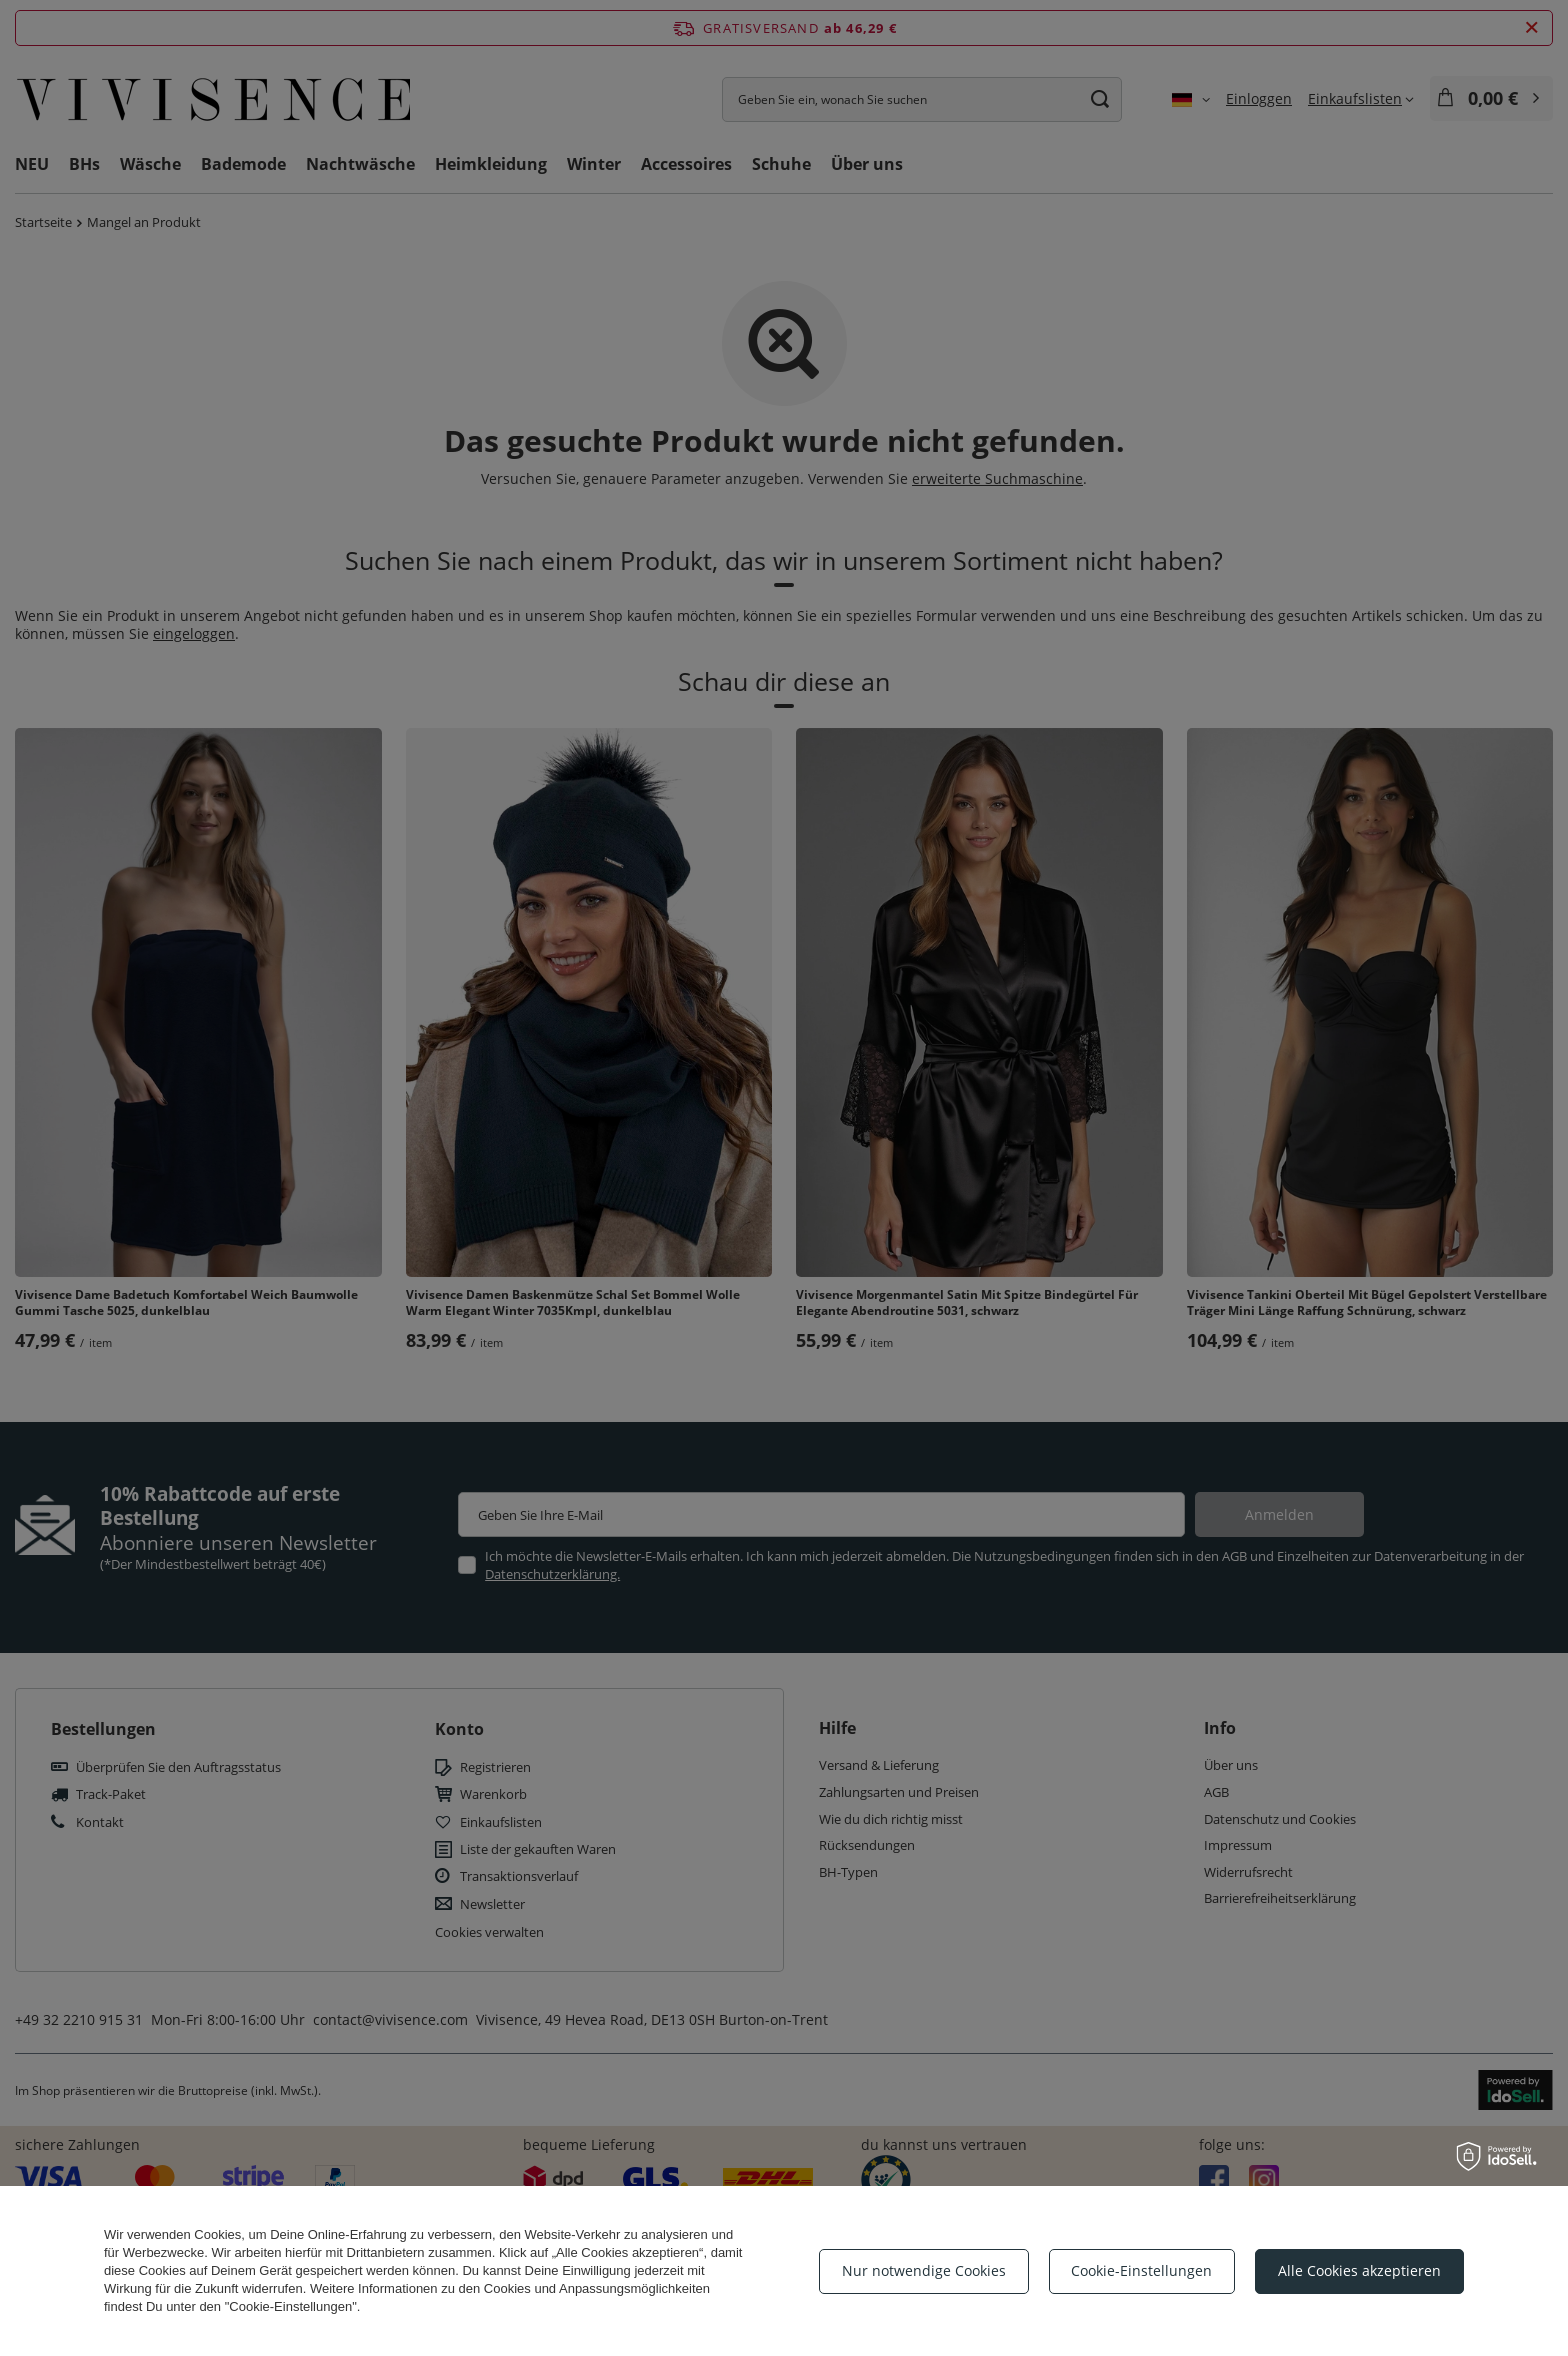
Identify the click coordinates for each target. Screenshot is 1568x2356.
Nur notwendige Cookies (924, 2270)
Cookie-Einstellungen (1141, 2270)
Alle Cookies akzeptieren (1359, 2270)
